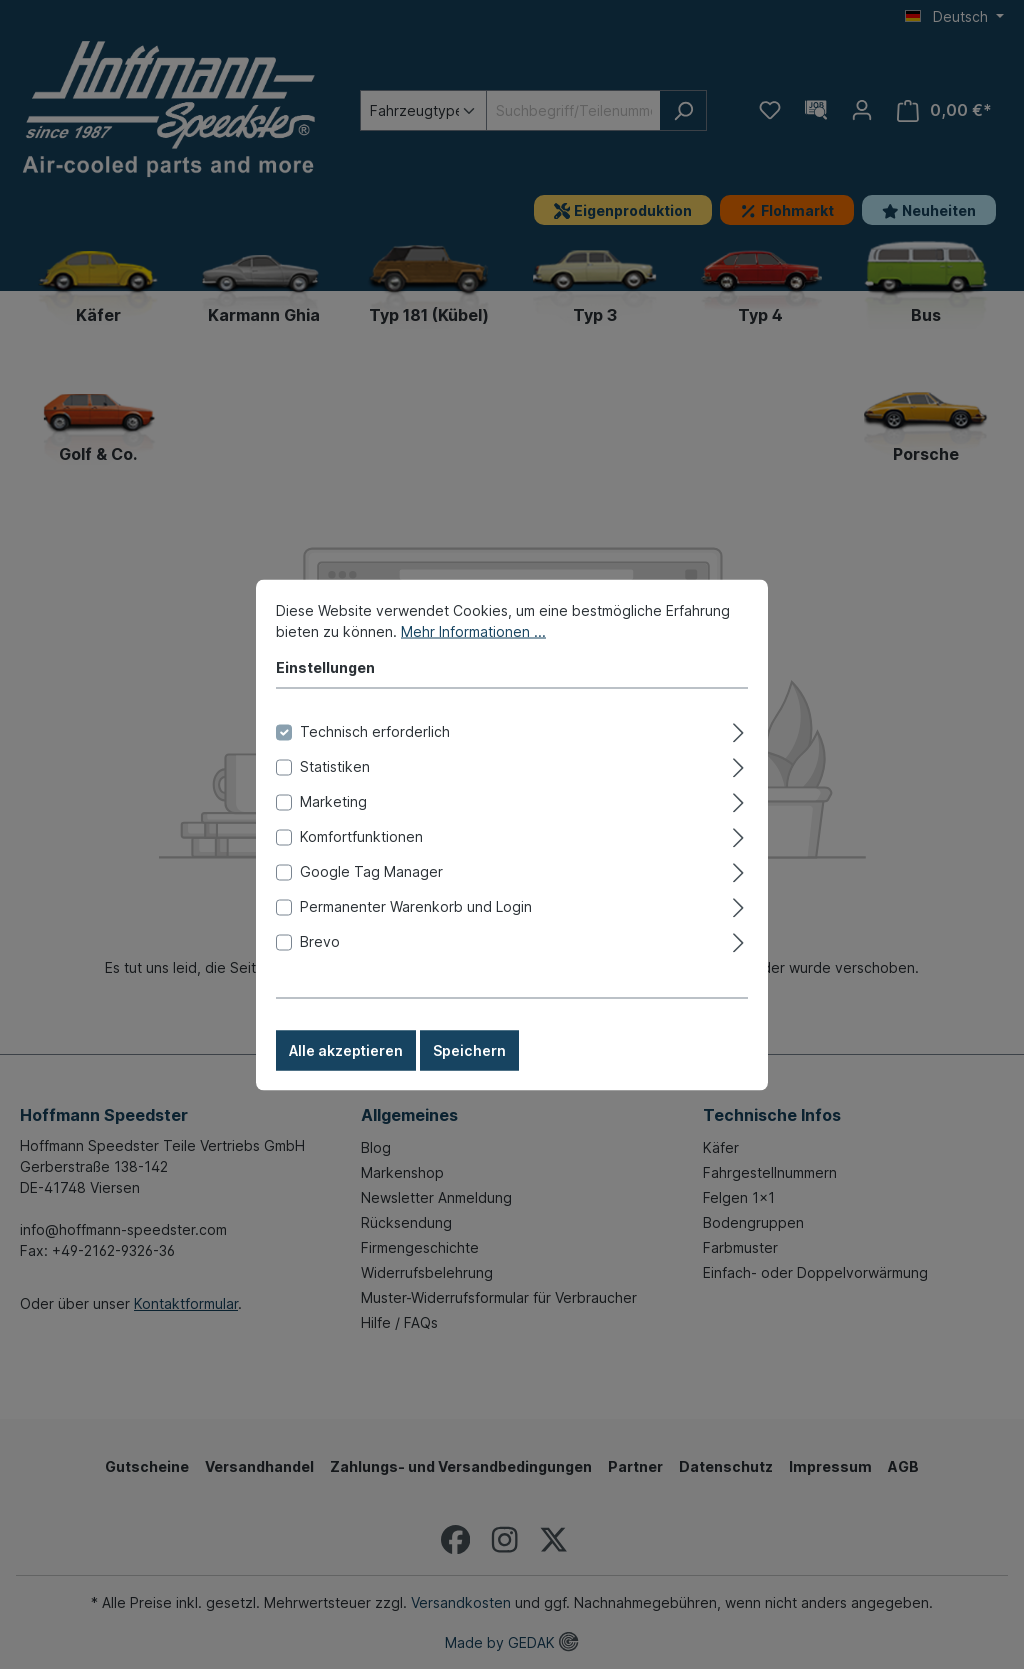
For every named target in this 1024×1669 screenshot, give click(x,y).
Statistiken (335, 786)
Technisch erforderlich (375, 751)
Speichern (469, 1070)
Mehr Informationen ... (473, 651)
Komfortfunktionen (361, 856)
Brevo (320, 961)
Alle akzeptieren (346, 1070)
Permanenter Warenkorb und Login (416, 926)
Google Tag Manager (371, 891)
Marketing (333, 821)
